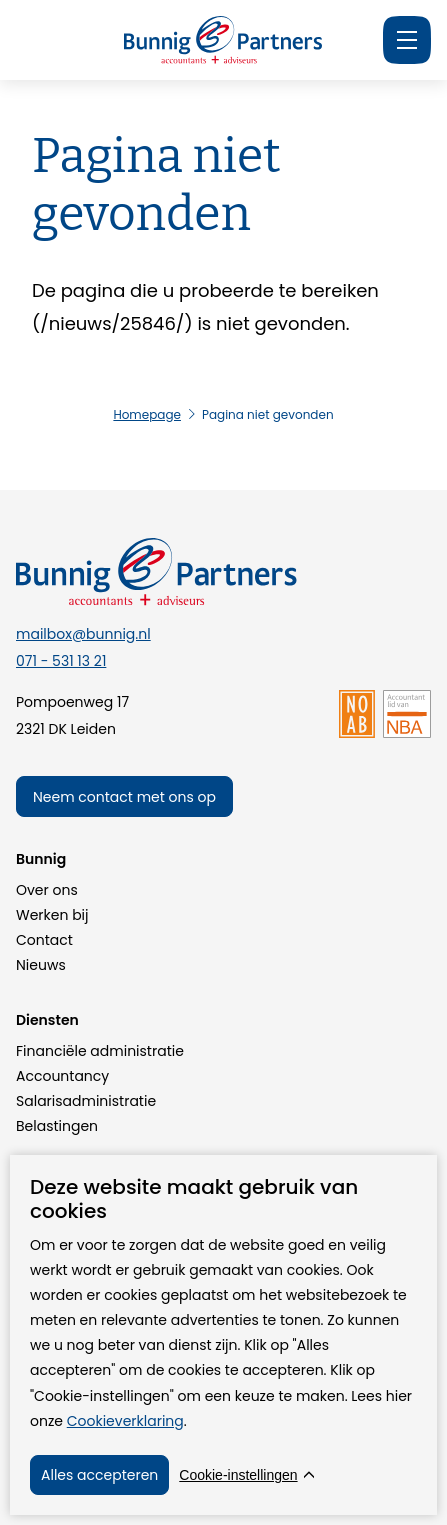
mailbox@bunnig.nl (83, 634)
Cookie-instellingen (238, 1475)
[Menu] (407, 40)
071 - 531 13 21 (61, 661)
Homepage (147, 414)
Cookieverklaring (125, 1421)
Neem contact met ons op (124, 797)
